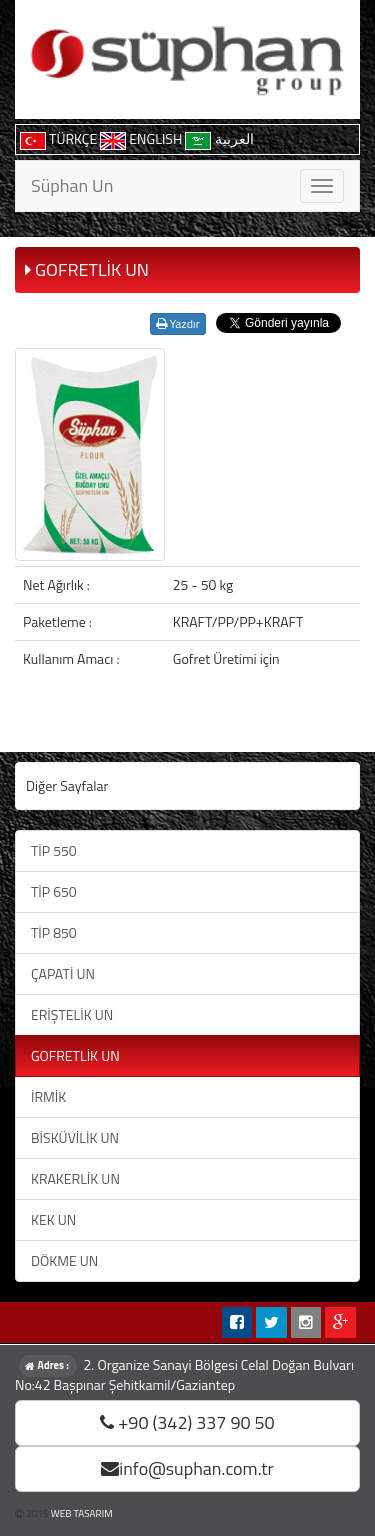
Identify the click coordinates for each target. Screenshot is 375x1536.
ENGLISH (142, 138)
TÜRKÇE (60, 138)
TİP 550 (54, 850)
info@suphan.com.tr (187, 1468)
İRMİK (48, 1096)
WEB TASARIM (82, 1513)
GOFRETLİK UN (75, 1055)
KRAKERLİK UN (75, 1178)
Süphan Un (72, 185)
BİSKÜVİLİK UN (75, 1137)
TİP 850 (54, 932)
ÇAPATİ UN (63, 973)
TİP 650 (54, 891)
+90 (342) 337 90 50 (187, 1422)
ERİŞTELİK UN (72, 1014)
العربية (219, 138)
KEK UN (53, 1219)
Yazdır (178, 323)
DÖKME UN (64, 1260)
